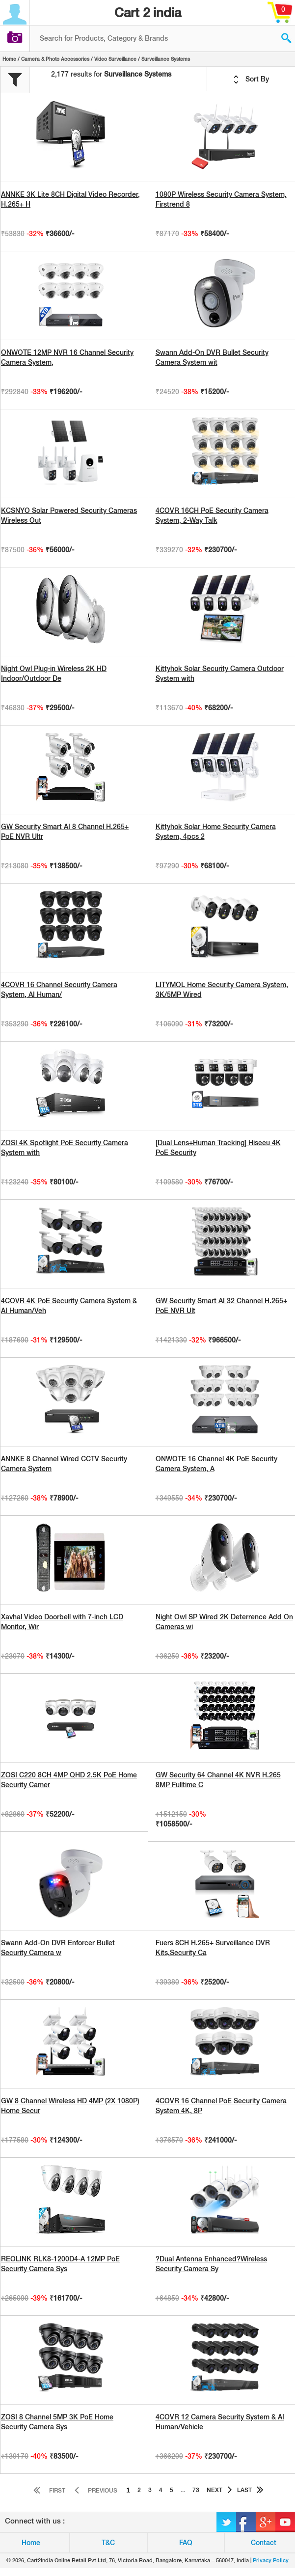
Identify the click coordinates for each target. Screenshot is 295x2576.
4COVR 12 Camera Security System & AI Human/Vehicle (220, 2422)
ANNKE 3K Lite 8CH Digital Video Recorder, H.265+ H (70, 199)
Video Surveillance (115, 59)
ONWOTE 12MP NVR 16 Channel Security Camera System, (67, 357)
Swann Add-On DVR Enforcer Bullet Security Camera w (58, 1948)
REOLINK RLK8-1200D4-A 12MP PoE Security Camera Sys (60, 2264)
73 (195, 2490)
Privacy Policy (271, 2560)
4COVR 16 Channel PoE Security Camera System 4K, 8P (221, 2106)
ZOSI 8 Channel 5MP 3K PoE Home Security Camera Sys (57, 2422)
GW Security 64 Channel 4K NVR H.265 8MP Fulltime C (218, 1780)
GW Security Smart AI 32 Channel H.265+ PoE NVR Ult (221, 1306)
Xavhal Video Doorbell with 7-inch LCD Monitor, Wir (62, 1622)
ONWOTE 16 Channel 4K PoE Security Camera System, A (216, 1464)
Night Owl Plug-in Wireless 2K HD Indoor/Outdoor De (54, 673)
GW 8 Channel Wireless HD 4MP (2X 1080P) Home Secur (70, 2106)
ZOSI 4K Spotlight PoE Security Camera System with (64, 1147)
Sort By (251, 79)
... (183, 2490)
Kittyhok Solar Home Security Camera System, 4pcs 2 (216, 831)
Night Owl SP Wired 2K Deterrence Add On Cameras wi (224, 1622)
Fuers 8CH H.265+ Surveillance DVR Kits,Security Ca (213, 1948)
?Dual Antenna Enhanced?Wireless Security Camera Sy (211, 2264)
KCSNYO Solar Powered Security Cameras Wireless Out (69, 515)
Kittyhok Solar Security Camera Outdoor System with (220, 673)
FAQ (185, 2543)
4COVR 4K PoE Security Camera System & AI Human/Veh (69, 1306)
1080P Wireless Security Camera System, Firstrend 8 (221, 199)
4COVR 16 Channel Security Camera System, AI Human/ (59, 989)
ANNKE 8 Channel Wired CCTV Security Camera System (64, 1464)
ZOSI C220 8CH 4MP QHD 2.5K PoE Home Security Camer (69, 1780)
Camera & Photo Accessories (55, 59)
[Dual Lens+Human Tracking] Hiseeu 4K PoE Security (218, 1147)
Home (9, 59)
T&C (108, 2543)
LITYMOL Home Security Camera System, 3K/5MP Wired (222, 989)
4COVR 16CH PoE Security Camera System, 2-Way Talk (212, 515)
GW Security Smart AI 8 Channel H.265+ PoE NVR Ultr (65, 831)
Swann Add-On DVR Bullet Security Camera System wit (212, 357)
